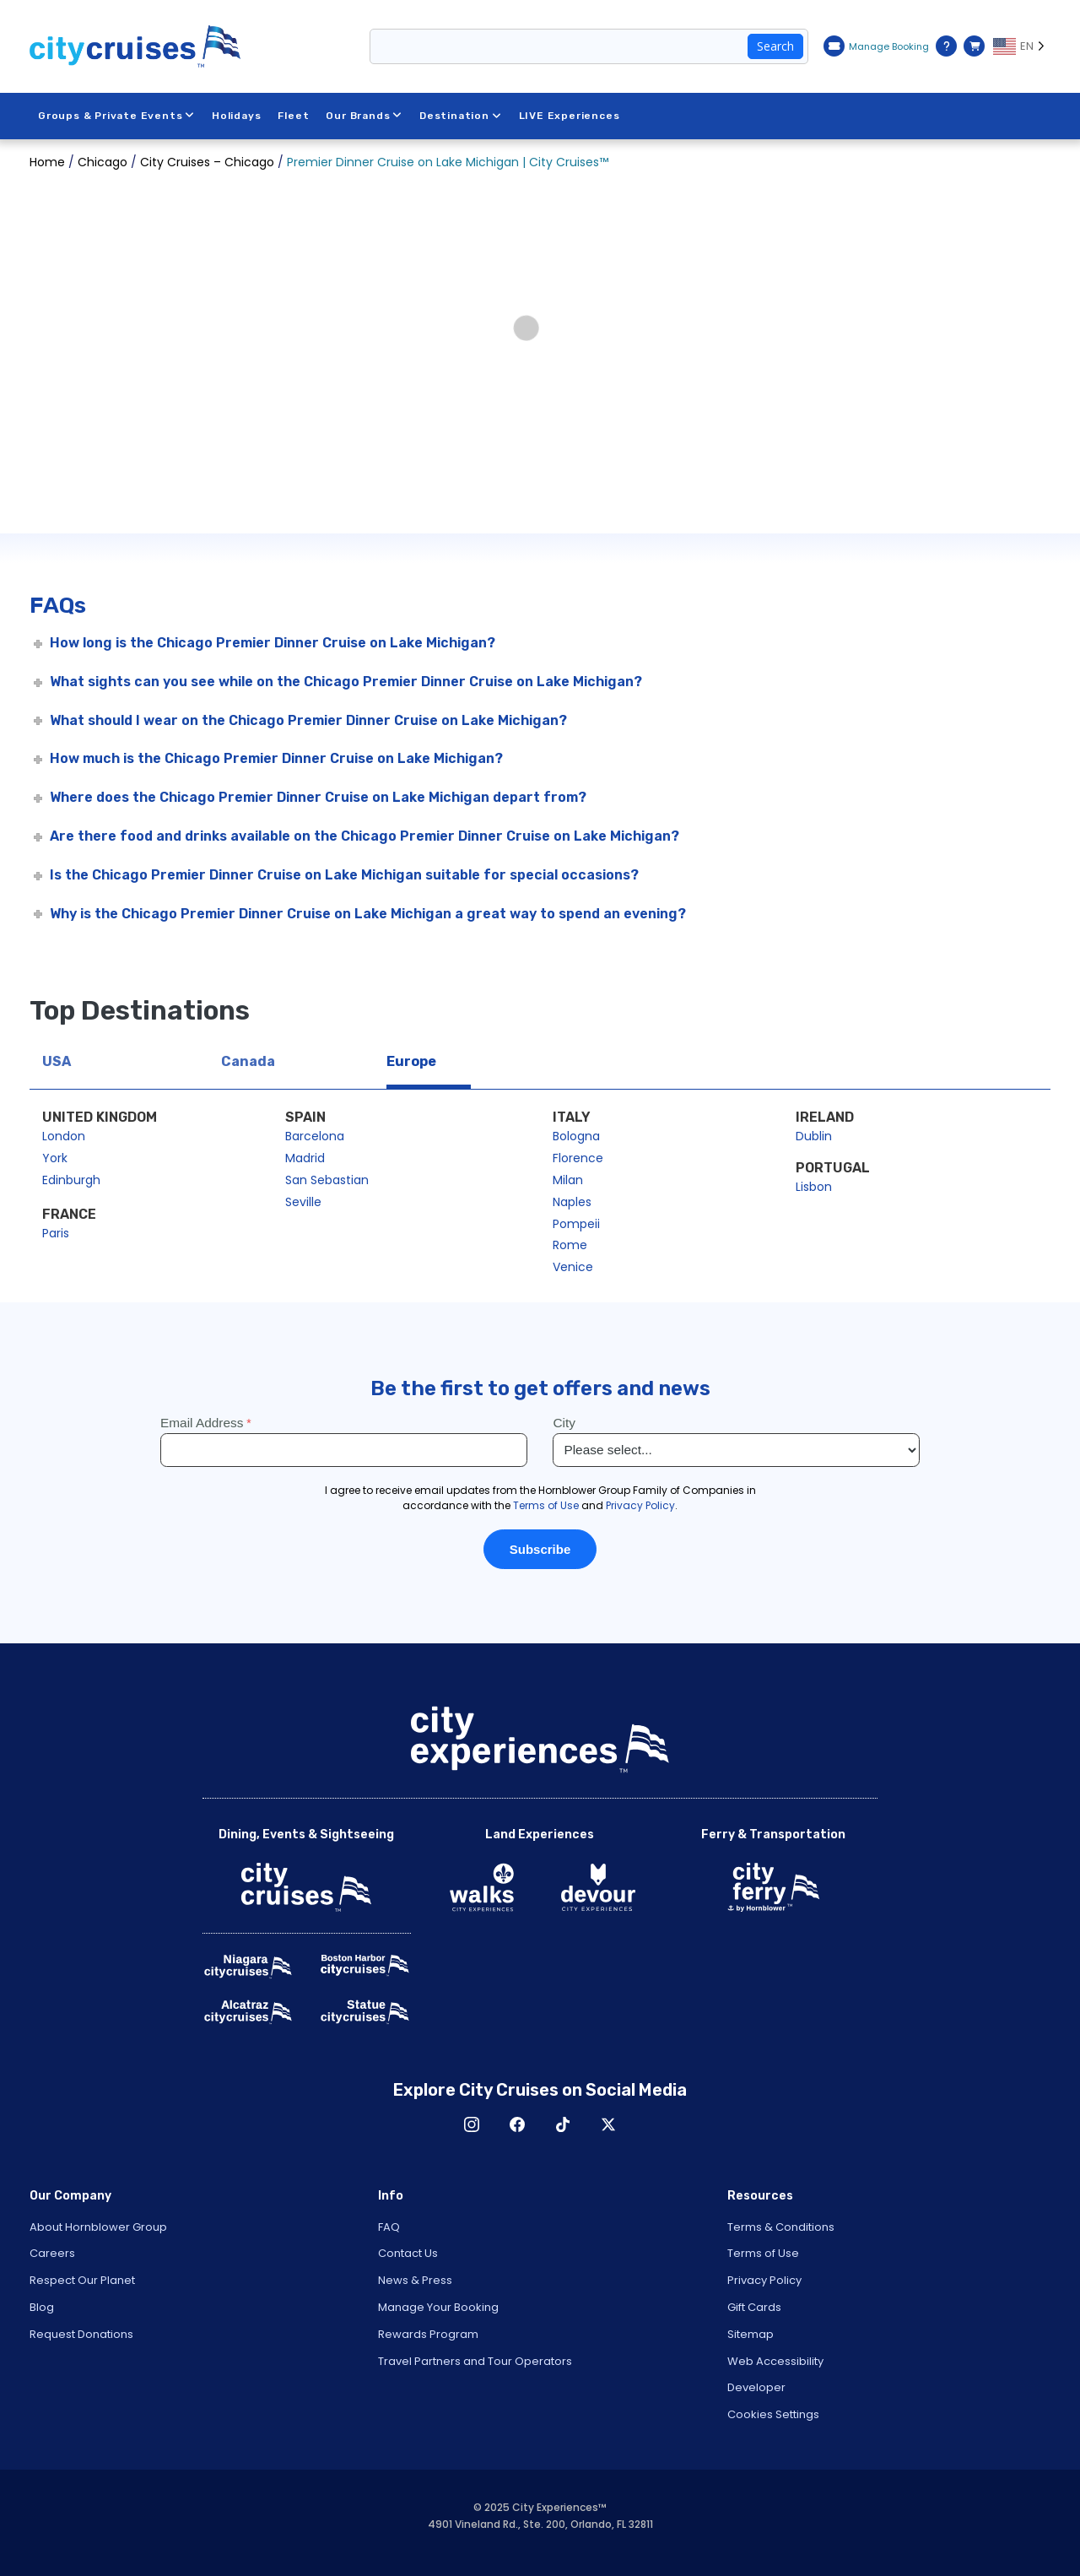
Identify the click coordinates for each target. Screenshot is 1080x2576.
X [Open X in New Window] (608, 2124)
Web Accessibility (775, 2361)
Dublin (814, 1136)
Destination (460, 116)
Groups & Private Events (116, 116)
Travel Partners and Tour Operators (475, 2361)
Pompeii (576, 1223)
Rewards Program (428, 2334)
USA (56, 1061)
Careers (52, 2253)
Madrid (305, 1158)
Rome (570, 1245)
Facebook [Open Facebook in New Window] (517, 2124)
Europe (411, 1061)
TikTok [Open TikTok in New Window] (562, 2124)
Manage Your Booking (438, 2307)
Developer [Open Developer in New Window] (756, 2387)
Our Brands (365, 116)
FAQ (389, 2227)
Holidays (236, 116)
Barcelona (314, 1136)
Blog (42, 2307)
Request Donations (81, 2334)
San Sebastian (327, 1180)
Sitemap (750, 2334)
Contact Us (408, 2253)
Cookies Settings (773, 2414)
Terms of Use (763, 2253)
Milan (568, 1180)
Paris (55, 1233)
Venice (573, 1266)
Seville (303, 1201)
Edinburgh (71, 1180)
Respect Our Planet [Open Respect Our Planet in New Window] (82, 2280)
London (63, 1136)
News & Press (415, 2280)
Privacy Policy (764, 2280)
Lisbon (814, 1186)
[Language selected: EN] (1021, 46)
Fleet (294, 116)
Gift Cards (754, 2307)
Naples (572, 1201)
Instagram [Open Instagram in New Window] (471, 2124)
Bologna (576, 1136)
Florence (578, 1158)
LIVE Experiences (569, 116)
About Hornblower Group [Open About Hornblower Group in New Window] (98, 2227)
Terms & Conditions (780, 2227)
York (55, 1158)
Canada (248, 1061)
